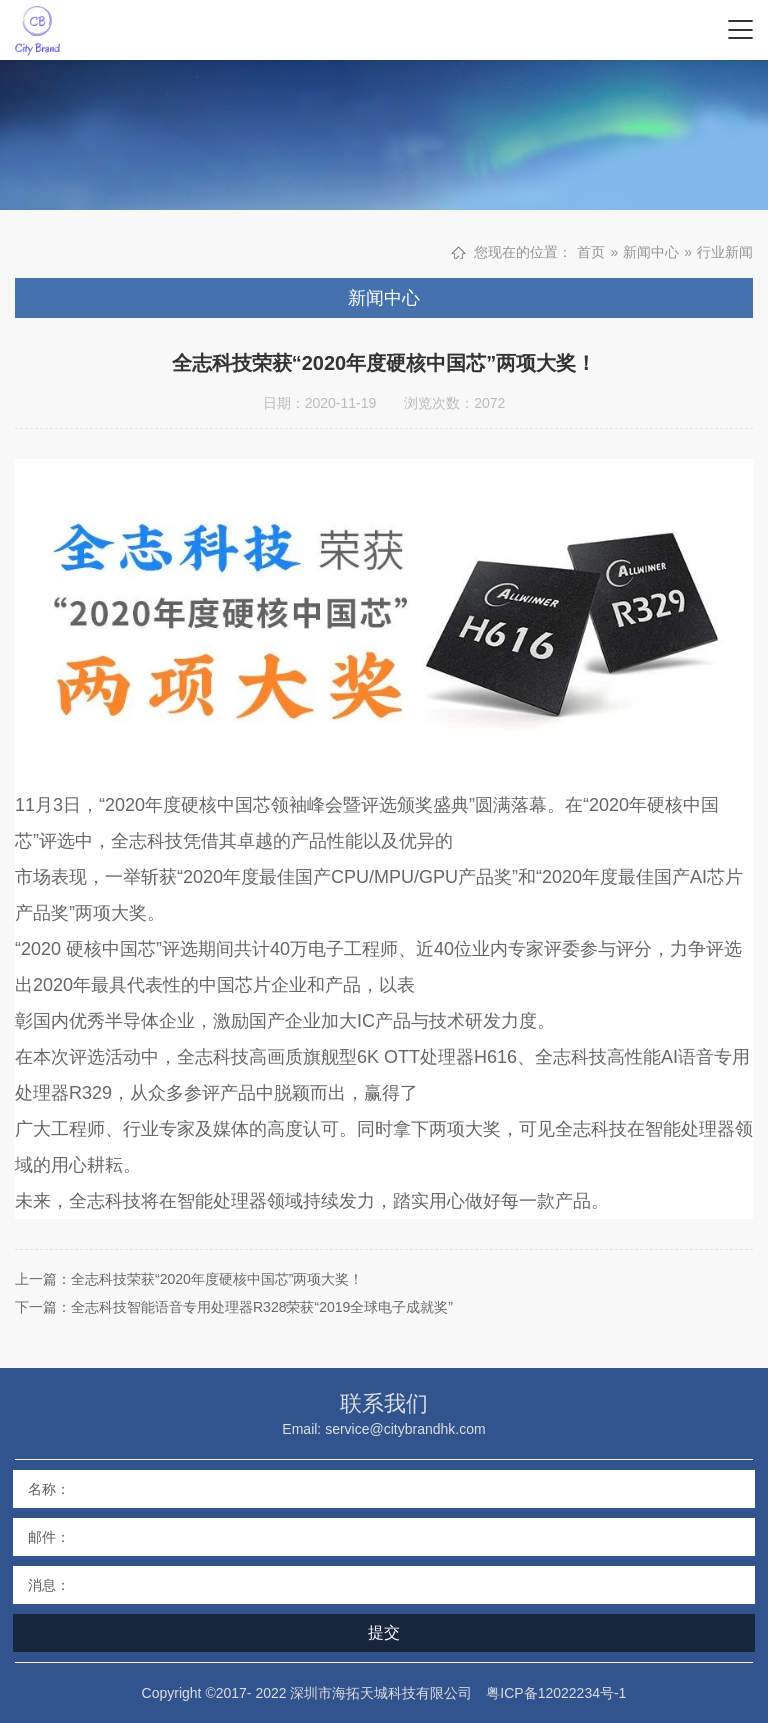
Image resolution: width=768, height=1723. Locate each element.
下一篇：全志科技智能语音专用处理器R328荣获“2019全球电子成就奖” (234, 1307)
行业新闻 (725, 252)
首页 (591, 252)
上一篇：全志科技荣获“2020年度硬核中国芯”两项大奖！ (189, 1279)
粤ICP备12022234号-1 (556, 1693)
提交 (384, 1632)
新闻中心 (651, 252)
